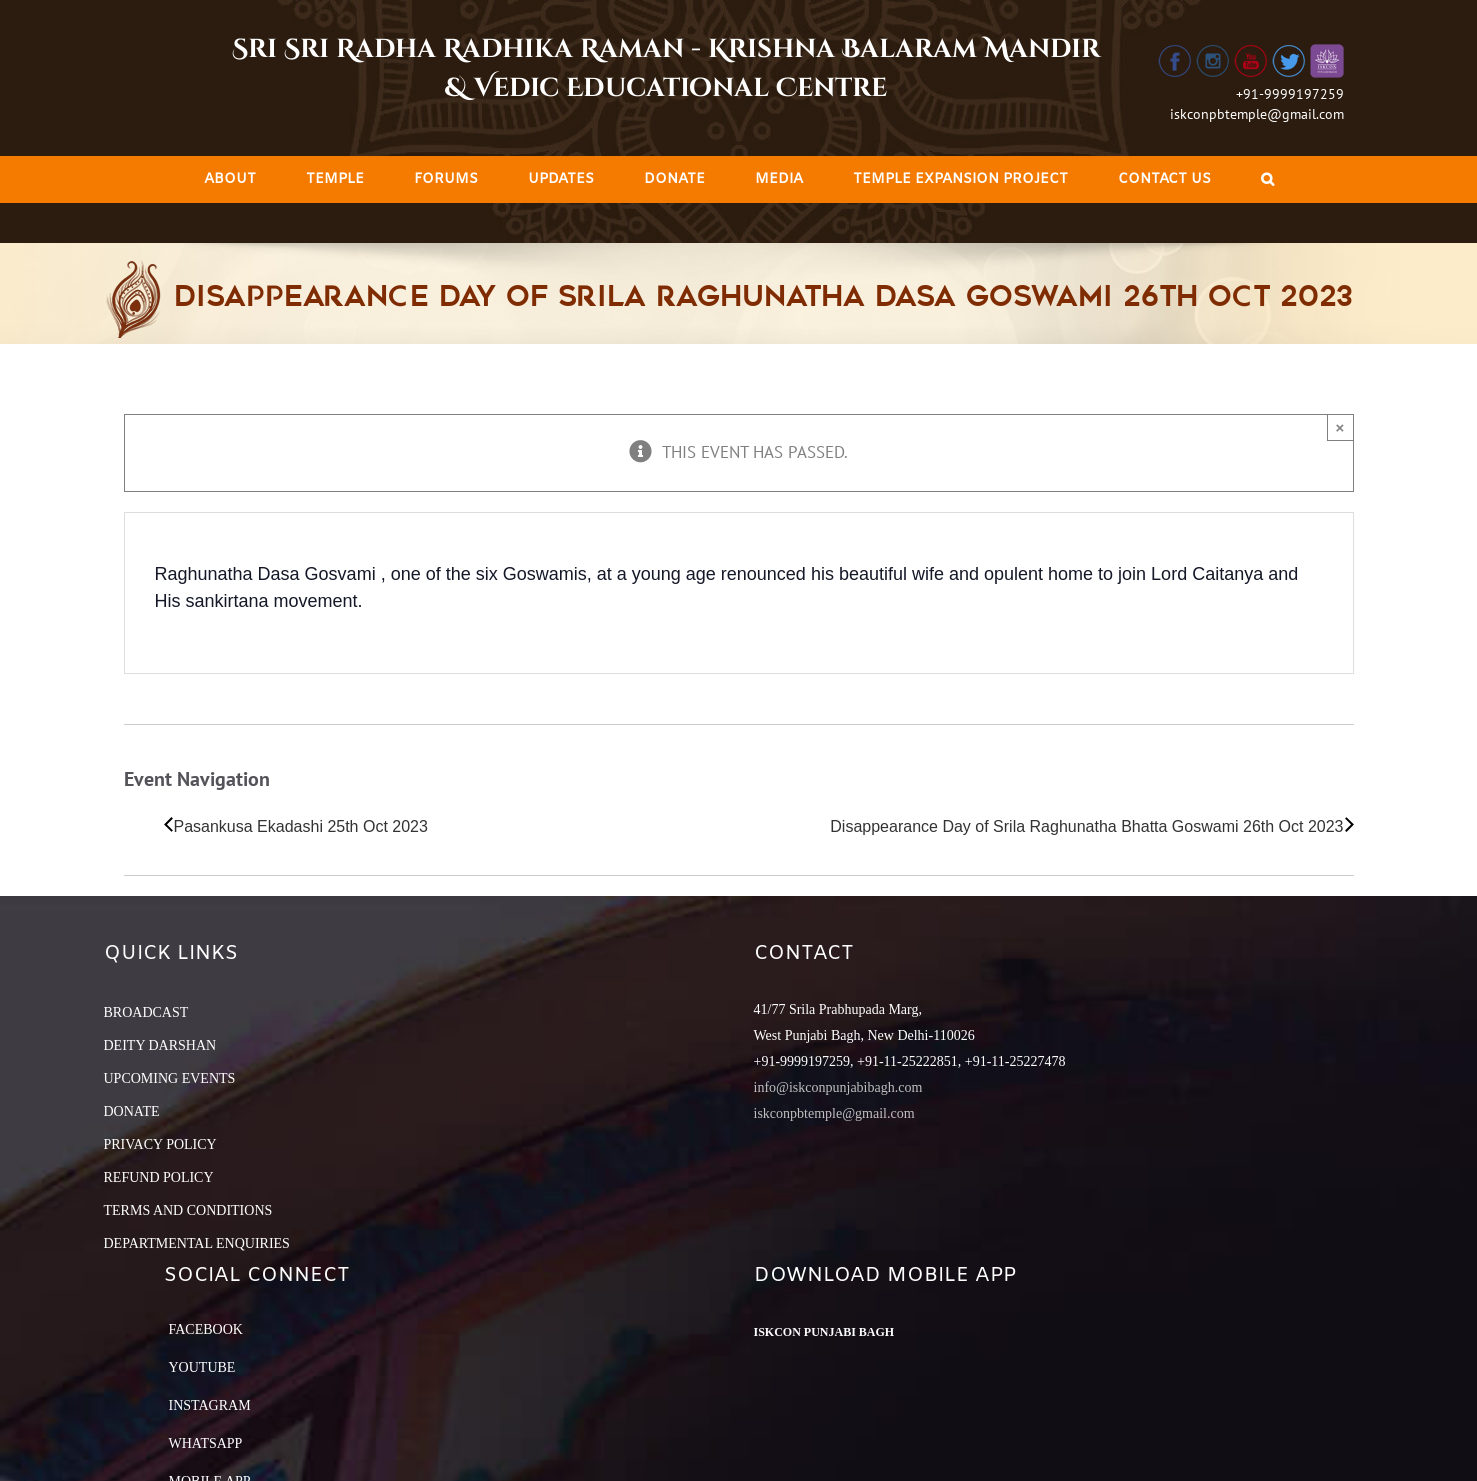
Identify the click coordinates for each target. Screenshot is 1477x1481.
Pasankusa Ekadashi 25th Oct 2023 (301, 826)
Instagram (210, 1405)
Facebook (206, 1329)
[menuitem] (230, 179)
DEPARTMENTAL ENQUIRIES (197, 1243)
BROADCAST (146, 1012)
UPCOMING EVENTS (170, 1078)
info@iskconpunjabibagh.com (838, 1087)
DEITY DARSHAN (160, 1045)
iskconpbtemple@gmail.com (1257, 114)
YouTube (202, 1367)
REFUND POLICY (159, 1177)
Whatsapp (206, 1443)
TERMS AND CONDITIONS (188, 1210)
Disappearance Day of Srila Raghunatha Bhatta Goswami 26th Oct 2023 (1086, 826)
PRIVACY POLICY (160, 1144)
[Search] (1267, 179)
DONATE (132, 1111)
